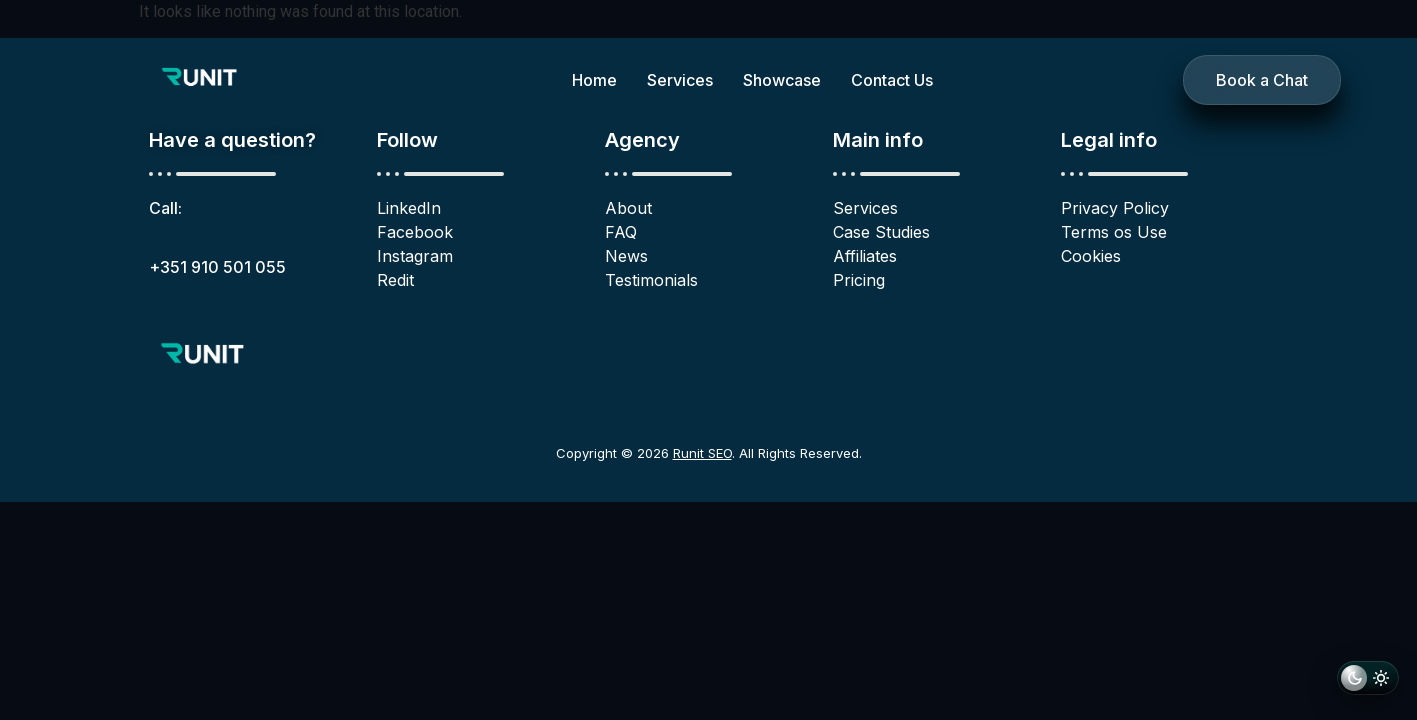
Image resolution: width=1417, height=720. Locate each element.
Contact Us (892, 80)
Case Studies (881, 232)
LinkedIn (409, 208)
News (626, 256)
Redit (395, 280)
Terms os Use (1114, 232)
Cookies (1091, 256)
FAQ (621, 232)
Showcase (782, 80)
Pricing (859, 280)
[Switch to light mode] (1368, 681)
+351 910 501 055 (217, 267)
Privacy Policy (1115, 208)
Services (680, 80)
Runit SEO (702, 453)
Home (594, 80)
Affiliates (865, 256)
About (628, 208)
